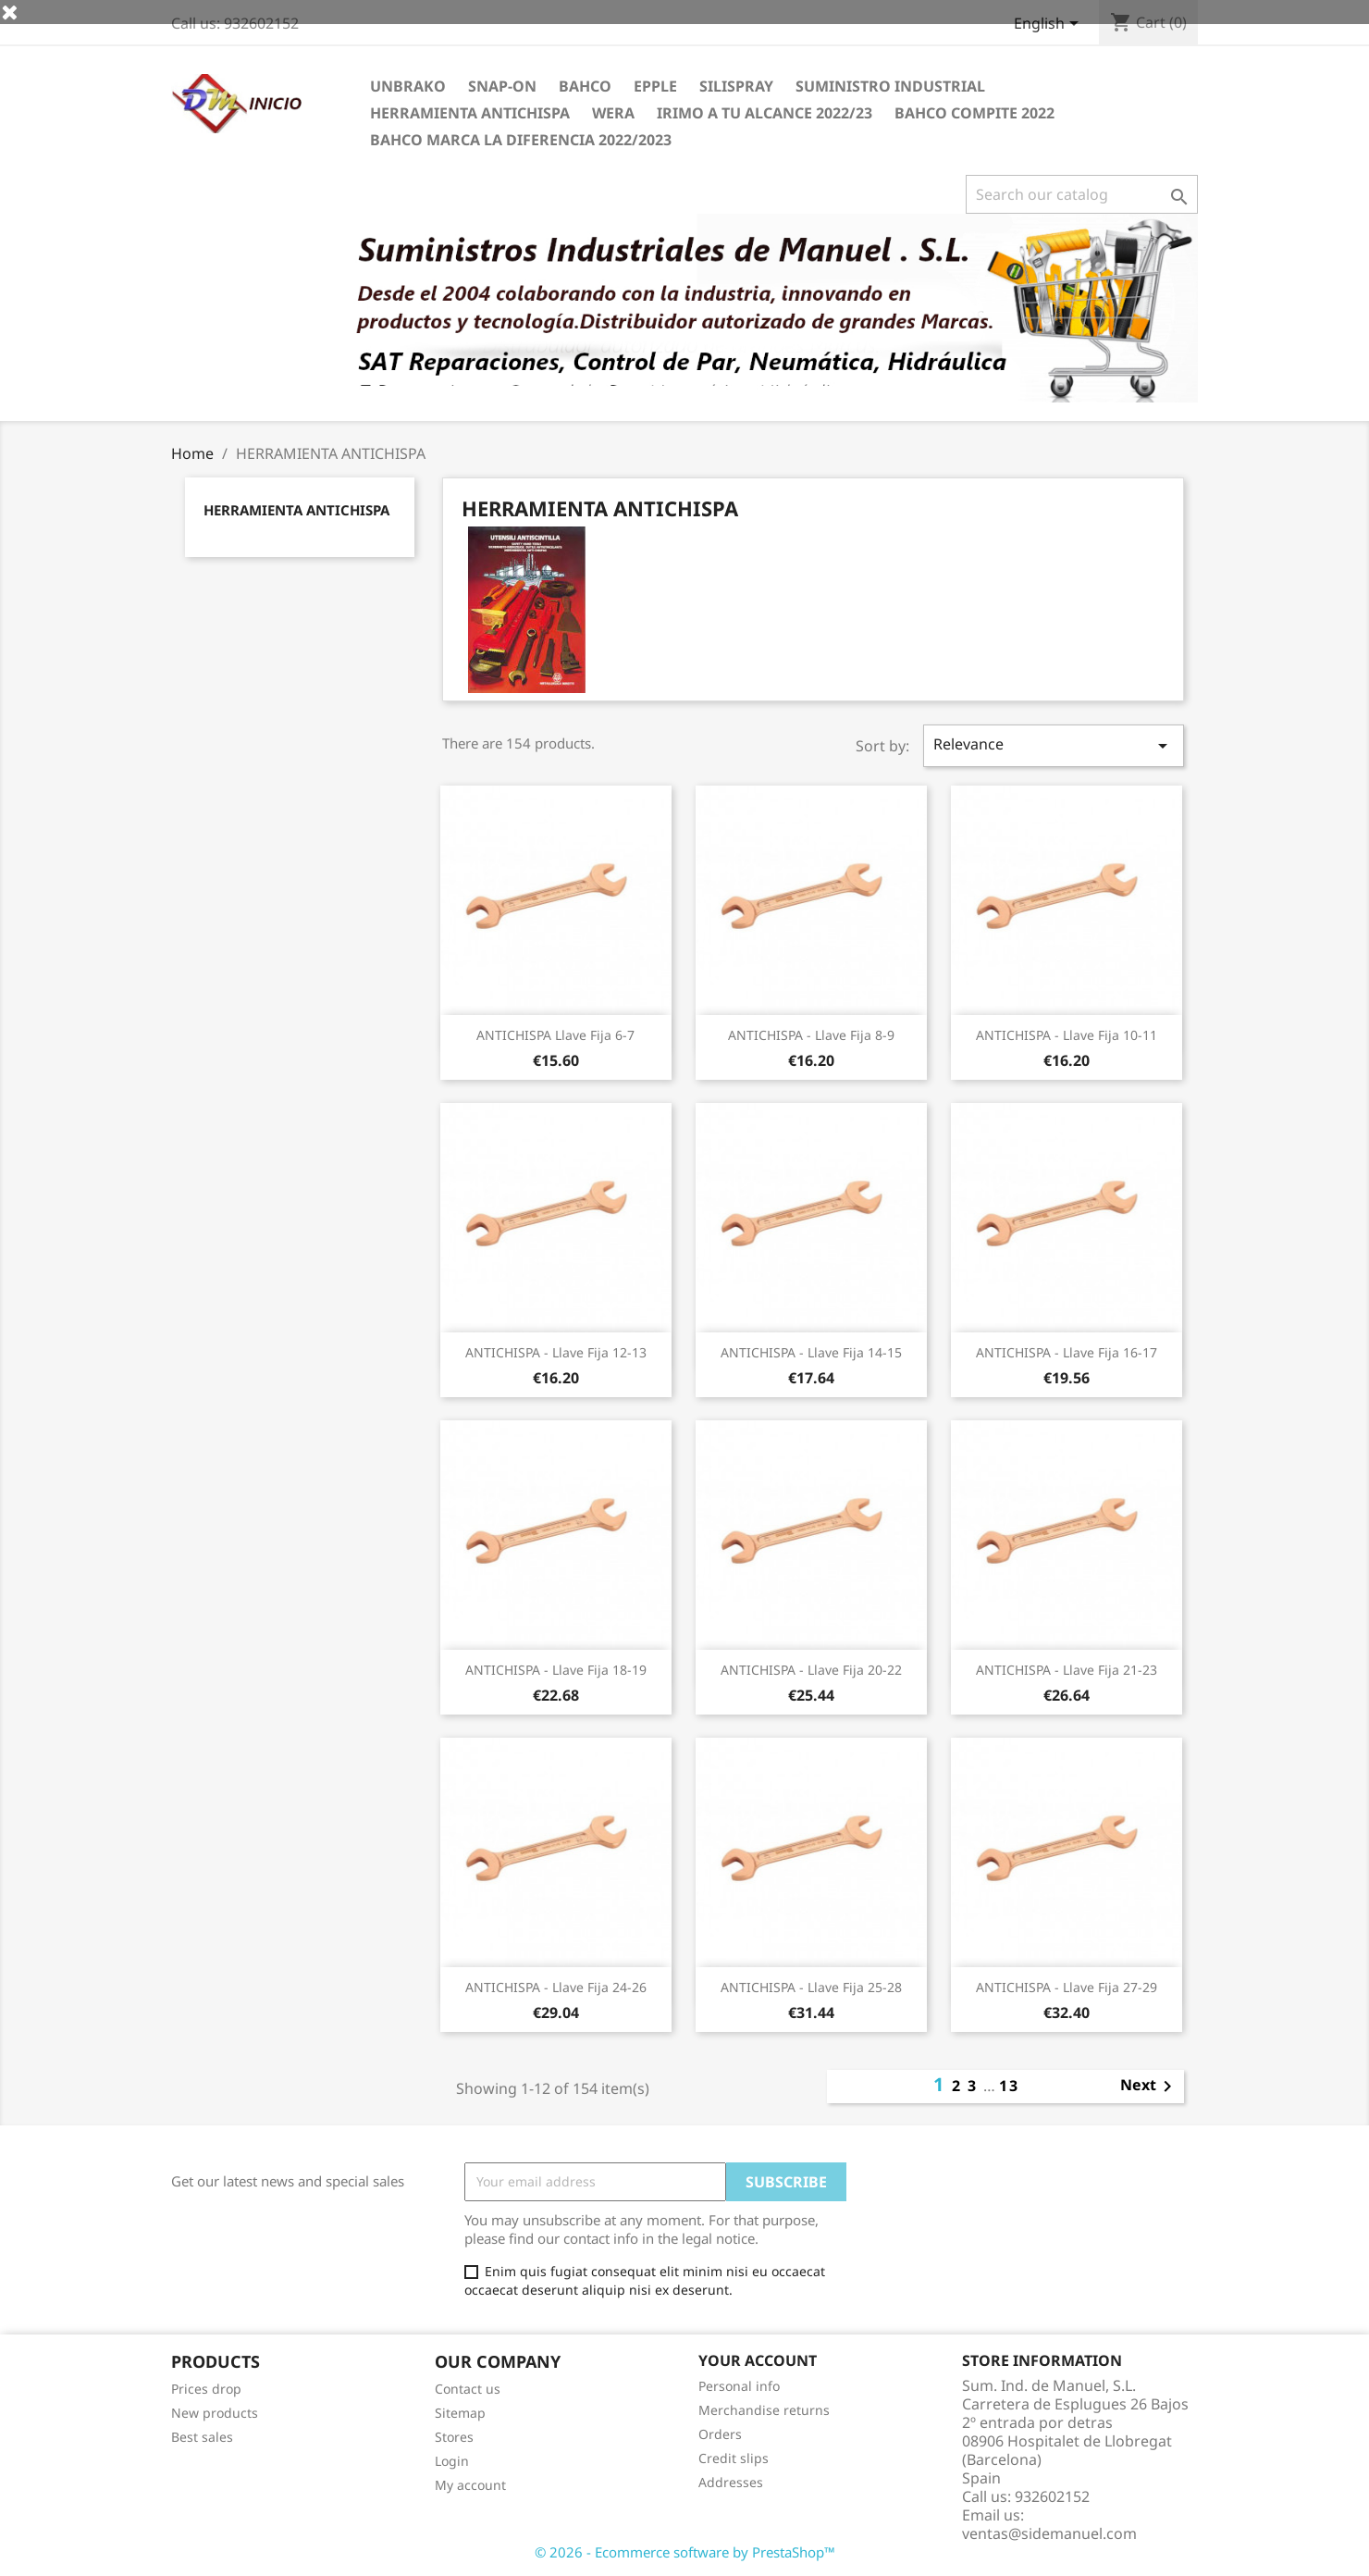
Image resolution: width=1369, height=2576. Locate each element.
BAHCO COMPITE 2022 (974, 113)
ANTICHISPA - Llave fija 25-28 (811, 1987)
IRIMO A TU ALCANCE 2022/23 (764, 113)
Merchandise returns (764, 2410)
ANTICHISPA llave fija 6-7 (555, 1035)
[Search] (1082, 194)
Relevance (1053, 745)
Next (1149, 2086)
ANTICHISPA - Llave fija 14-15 (811, 1352)
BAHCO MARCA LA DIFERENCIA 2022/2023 (521, 140)
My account (470, 2485)
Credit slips (733, 2458)
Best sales (202, 2437)
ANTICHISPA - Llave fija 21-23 (1066, 1669)
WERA (613, 113)
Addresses (730, 2482)
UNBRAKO (408, 86)
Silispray (736, 86)
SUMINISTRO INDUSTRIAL (890, 86)
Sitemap (460, 2412)
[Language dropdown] (1049, 25)
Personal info (739, 2386)
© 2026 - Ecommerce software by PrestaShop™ (685, 2552)
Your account (757, 2360)
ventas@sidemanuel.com (1049, 2533)
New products (214, 2412)
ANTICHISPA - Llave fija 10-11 (1066, 1035)
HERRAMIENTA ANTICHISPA (470, 113)
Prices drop (206, 2388)
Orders (720, 2434)
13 (1009, 2085)
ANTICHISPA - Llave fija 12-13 (556, 1352)
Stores (454, 2437)
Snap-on (502, 86)
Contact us (467, 2388)
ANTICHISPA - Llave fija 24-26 (556, 1987)
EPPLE (655, 86)
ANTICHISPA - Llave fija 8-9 (811, 1035)
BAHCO (585, 86)
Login (452, 2461)
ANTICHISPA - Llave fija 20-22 (811, 1669)
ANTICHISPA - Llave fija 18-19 (556, 1669)
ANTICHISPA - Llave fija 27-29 (1066, 1987)
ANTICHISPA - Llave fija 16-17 (1066, 1352)
